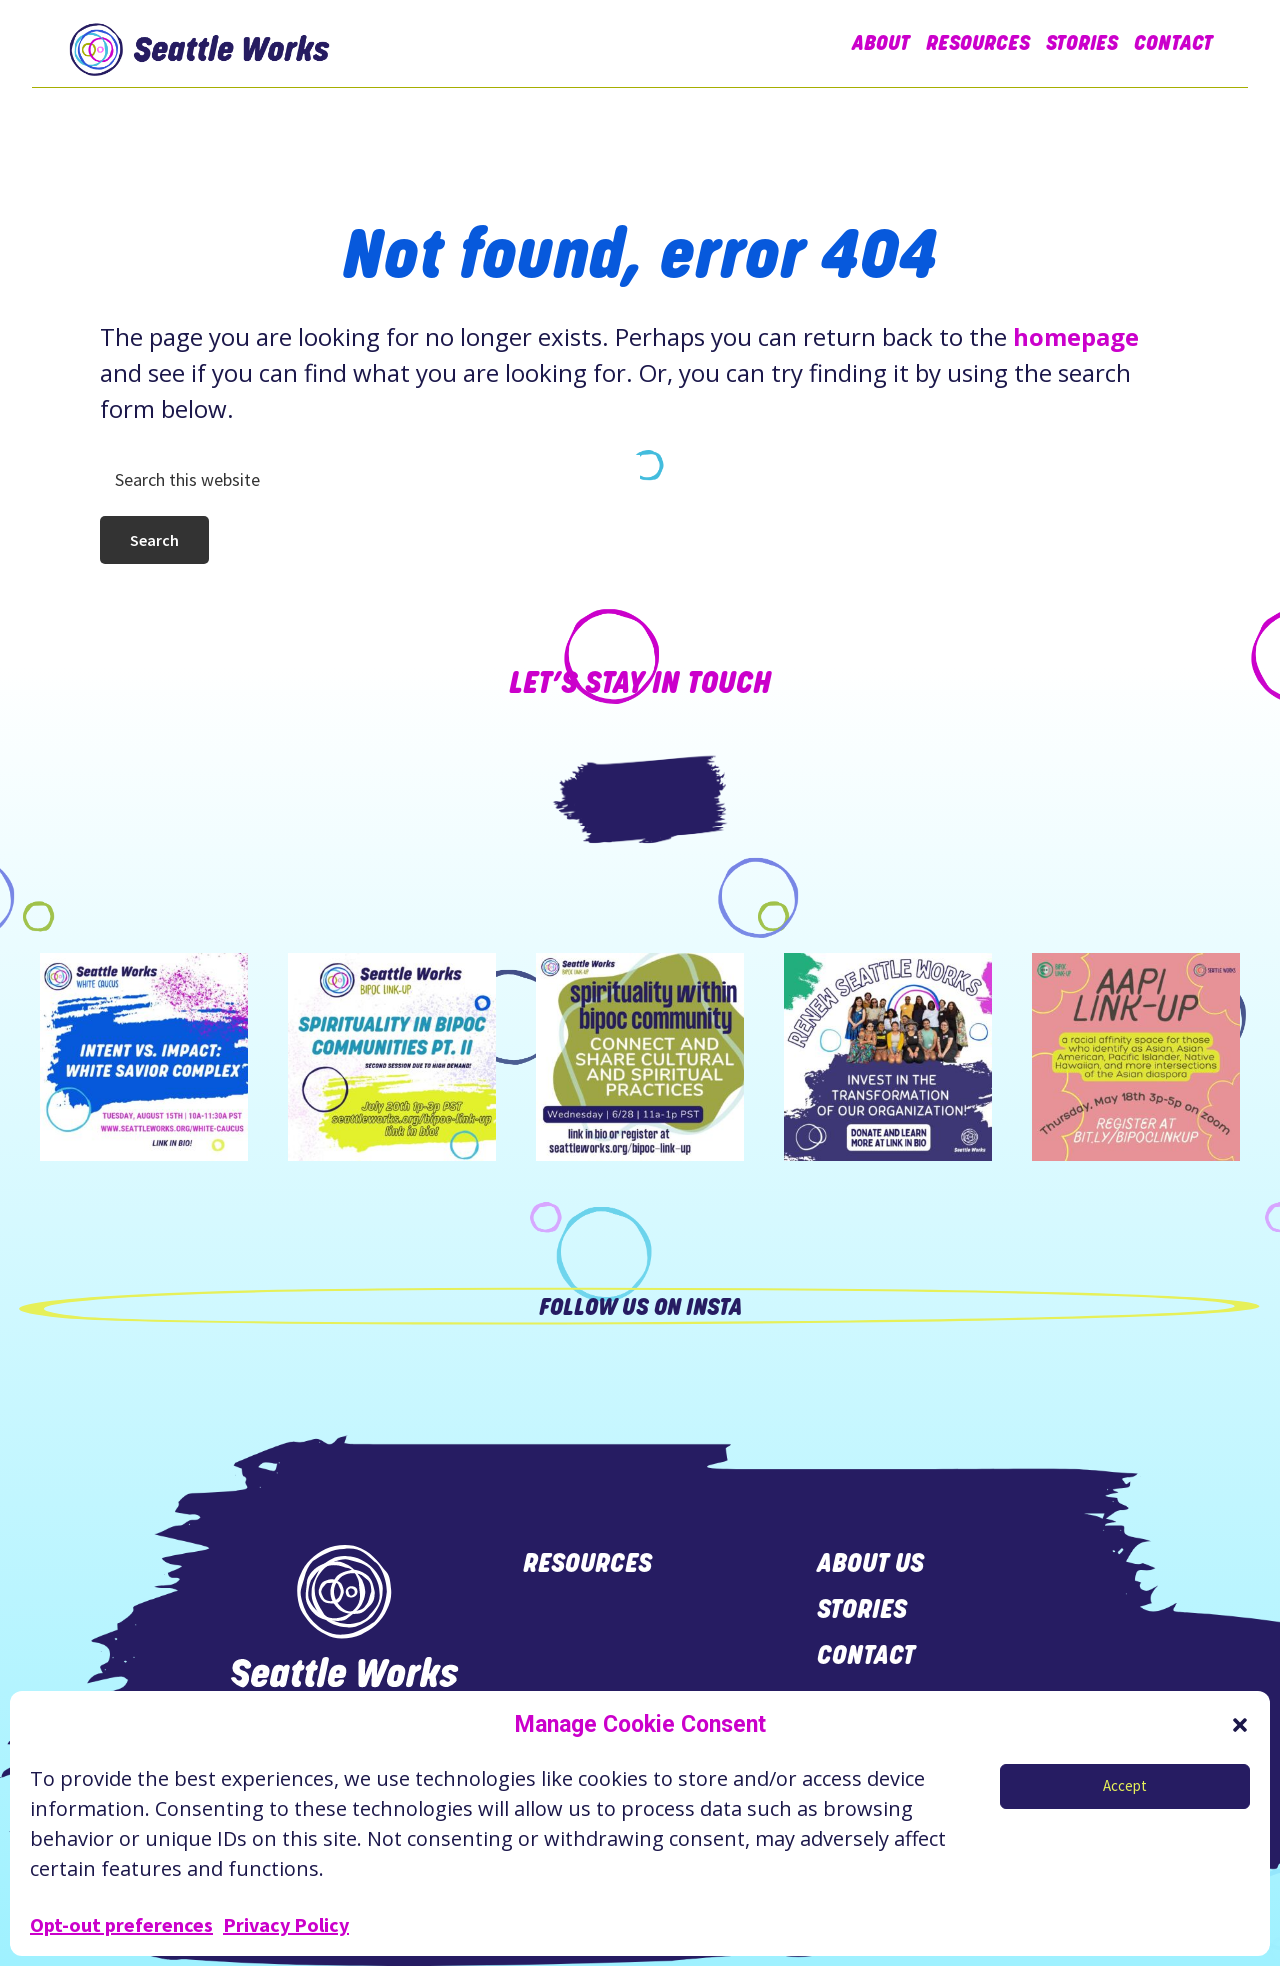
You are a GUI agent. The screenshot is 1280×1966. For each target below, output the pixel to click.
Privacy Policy (286, 1924)
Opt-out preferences (121, 1924)
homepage (1076, 336)
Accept (1125, 1785)
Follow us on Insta (640, 1306)
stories (862, 1609)
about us (873, 1563)
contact (866, 1655)
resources (587, 1563)
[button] (1240, 1725)
